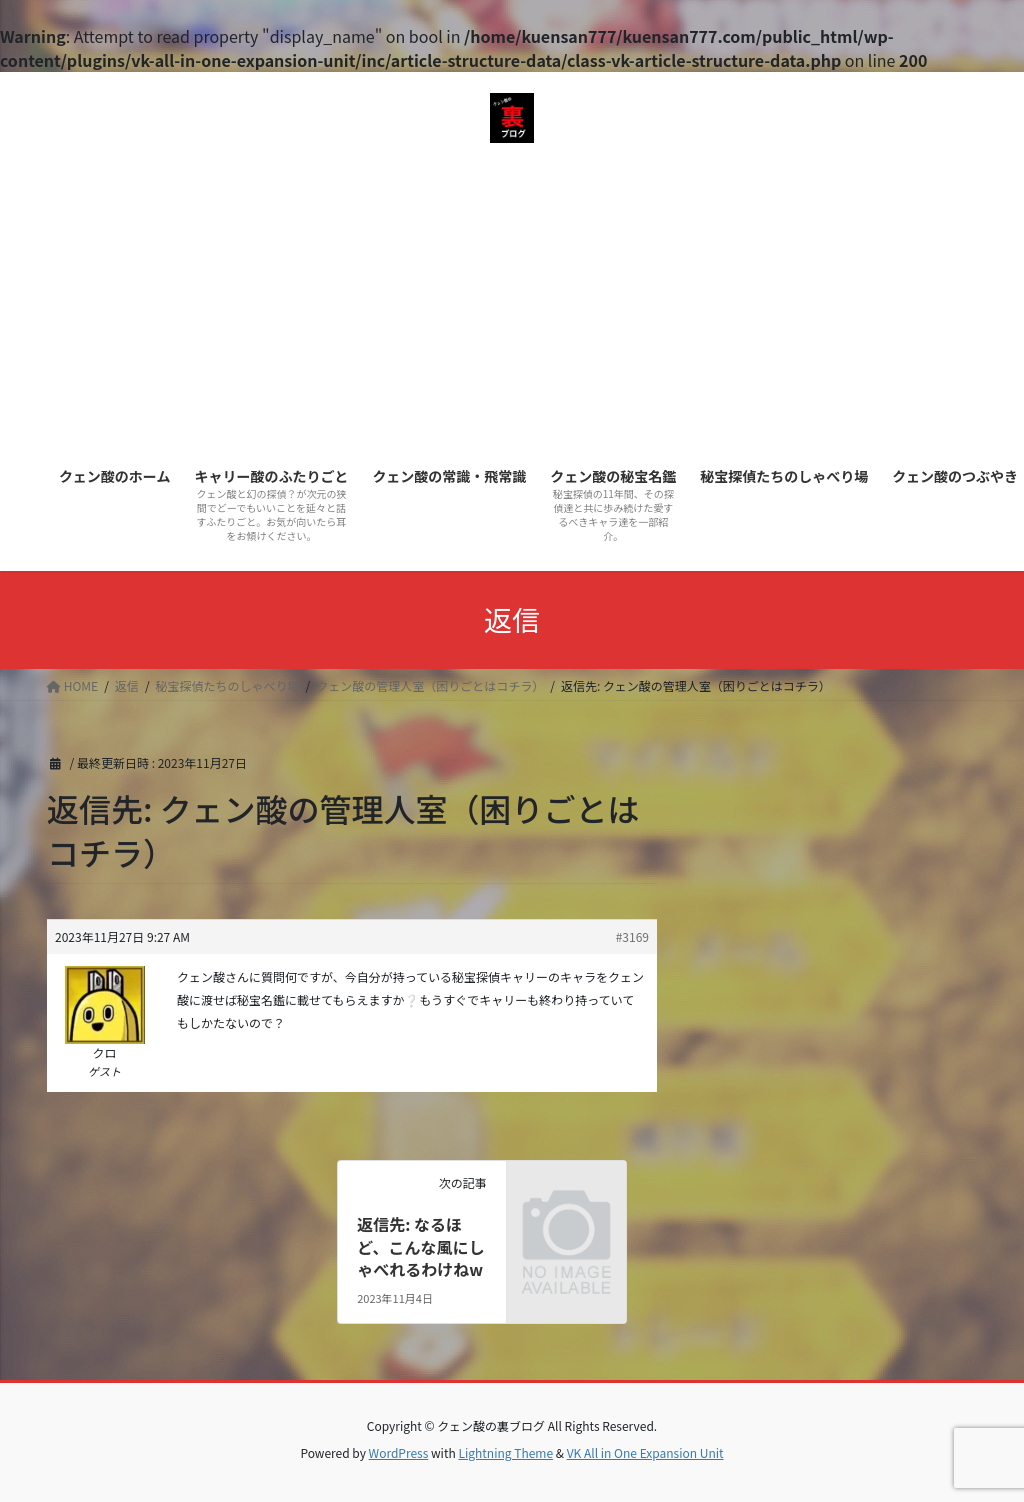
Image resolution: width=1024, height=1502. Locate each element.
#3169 (632, 936)
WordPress (399, 1452)
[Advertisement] (512, 303)
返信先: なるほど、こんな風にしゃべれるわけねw (420, 1246)
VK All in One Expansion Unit (645, 1452)
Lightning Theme (505, 1452)
